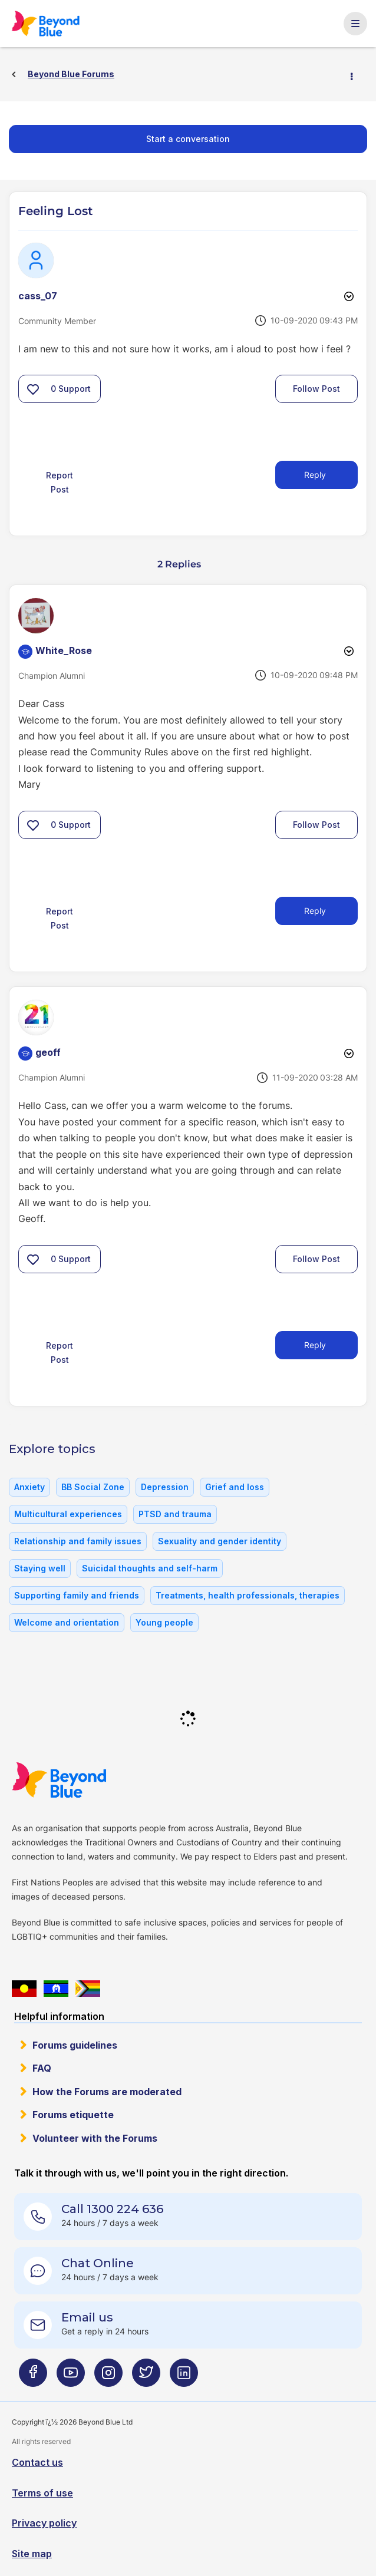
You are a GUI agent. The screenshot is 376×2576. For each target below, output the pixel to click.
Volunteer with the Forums (94, 2138)
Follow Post (316, 389)
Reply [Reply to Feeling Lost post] (315, 475)
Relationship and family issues (77, 1541)
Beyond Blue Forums (62, 23)
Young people (164, 1622)
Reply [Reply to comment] (315, 911)
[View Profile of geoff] (48, 1052)
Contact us (37, 2462)
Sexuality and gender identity (219, 1541)
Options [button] (356, 75)
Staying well (39, 1568)
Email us (87, 2317)
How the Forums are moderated (107, 2092)
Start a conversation (188, 139)
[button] (33, 388)
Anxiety (29, 1487)
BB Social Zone (92, 1487)
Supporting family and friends (76, 1595)
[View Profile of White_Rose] (63, 650)
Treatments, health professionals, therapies (247, 1595)
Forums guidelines (74, 2045)
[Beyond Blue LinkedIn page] (184, 2378)
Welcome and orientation (66, 1622)
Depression (165, 1487)
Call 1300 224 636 (112, 2209)
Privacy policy (44, 2523)
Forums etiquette (73, 2115)
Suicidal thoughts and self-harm (149, 1568)
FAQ (41, 2068)
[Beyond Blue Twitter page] (146, 2378)
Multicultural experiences (68, 1514)
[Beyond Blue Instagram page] (108, 2378)
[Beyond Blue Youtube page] (71, 2378)
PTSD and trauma (175, 1514)
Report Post (59, 482)
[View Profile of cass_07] (37, 296)
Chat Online (97, 2263)
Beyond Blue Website (82, 1780)
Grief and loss (234, 1487)
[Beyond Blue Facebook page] (33, 2378)
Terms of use (42, 2493)
